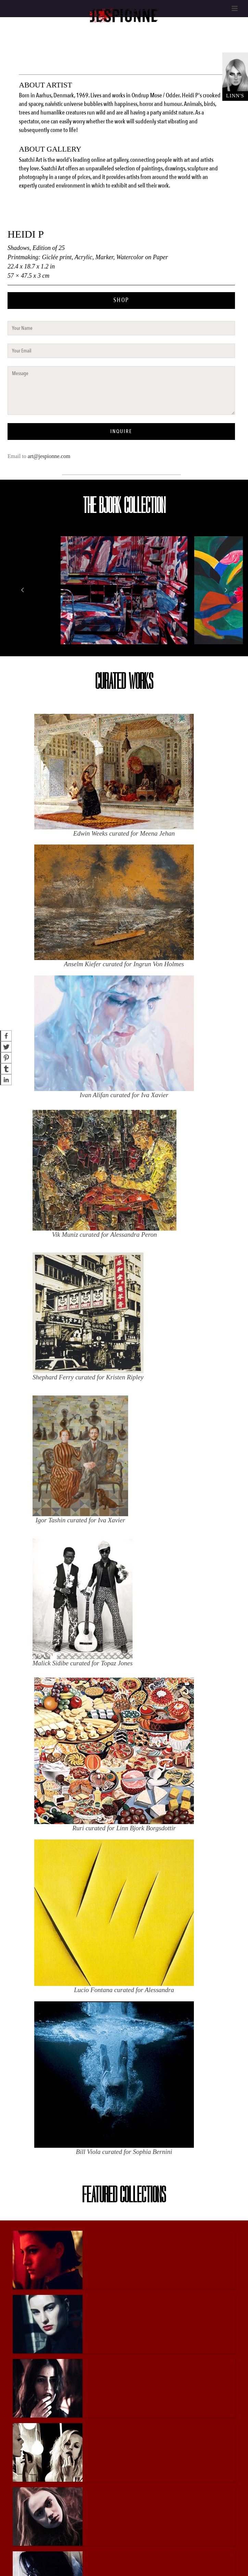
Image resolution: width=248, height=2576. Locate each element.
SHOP (121, 300)
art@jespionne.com (49, 456)
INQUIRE (121, 431)
